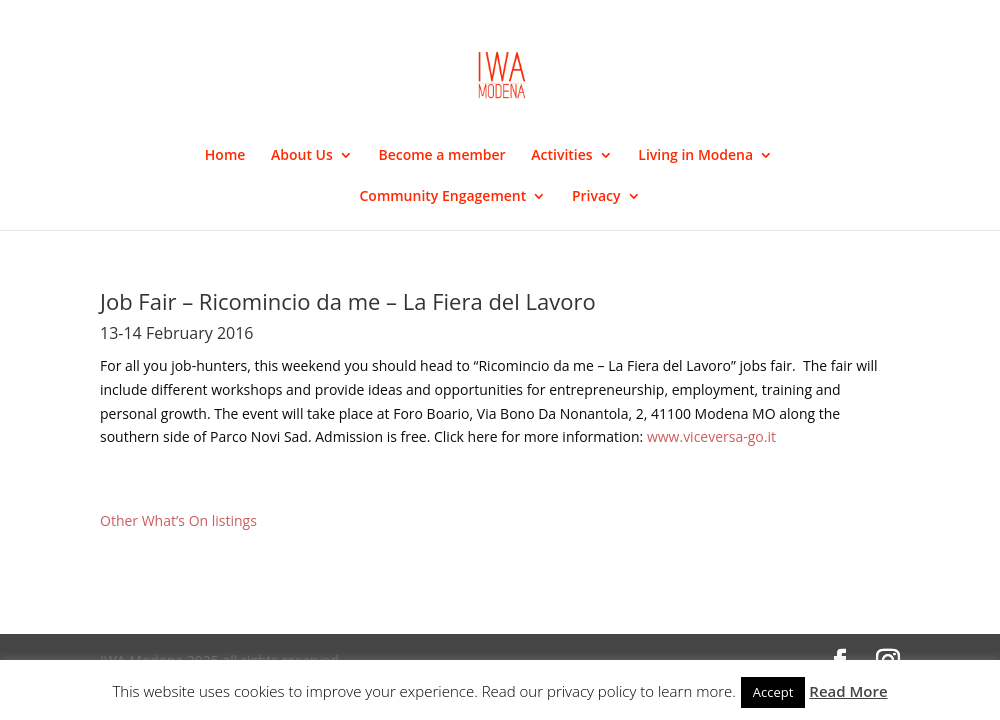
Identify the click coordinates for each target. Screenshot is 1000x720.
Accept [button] (773, 692)
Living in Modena (695, 156)
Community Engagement (442, 197)
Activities (561, 156)
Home (225, 156)
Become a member (441, 156)
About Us (302, 156)
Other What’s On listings (178, 520)
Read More (848, 691)
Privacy (596, 197)
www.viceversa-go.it (711, 436)
